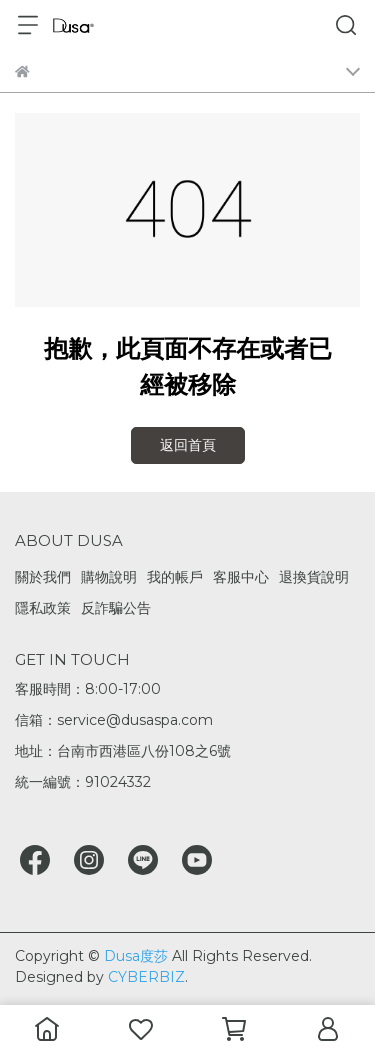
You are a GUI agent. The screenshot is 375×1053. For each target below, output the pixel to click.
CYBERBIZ (146, 977)
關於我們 (43, 577)
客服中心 (241, 577)
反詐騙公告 (116, 608)
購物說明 (109, 577)
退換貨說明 (314, 577)
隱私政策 (43, 608)
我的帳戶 (175, 577)
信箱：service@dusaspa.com (114, 720)
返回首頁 (188, 445)
